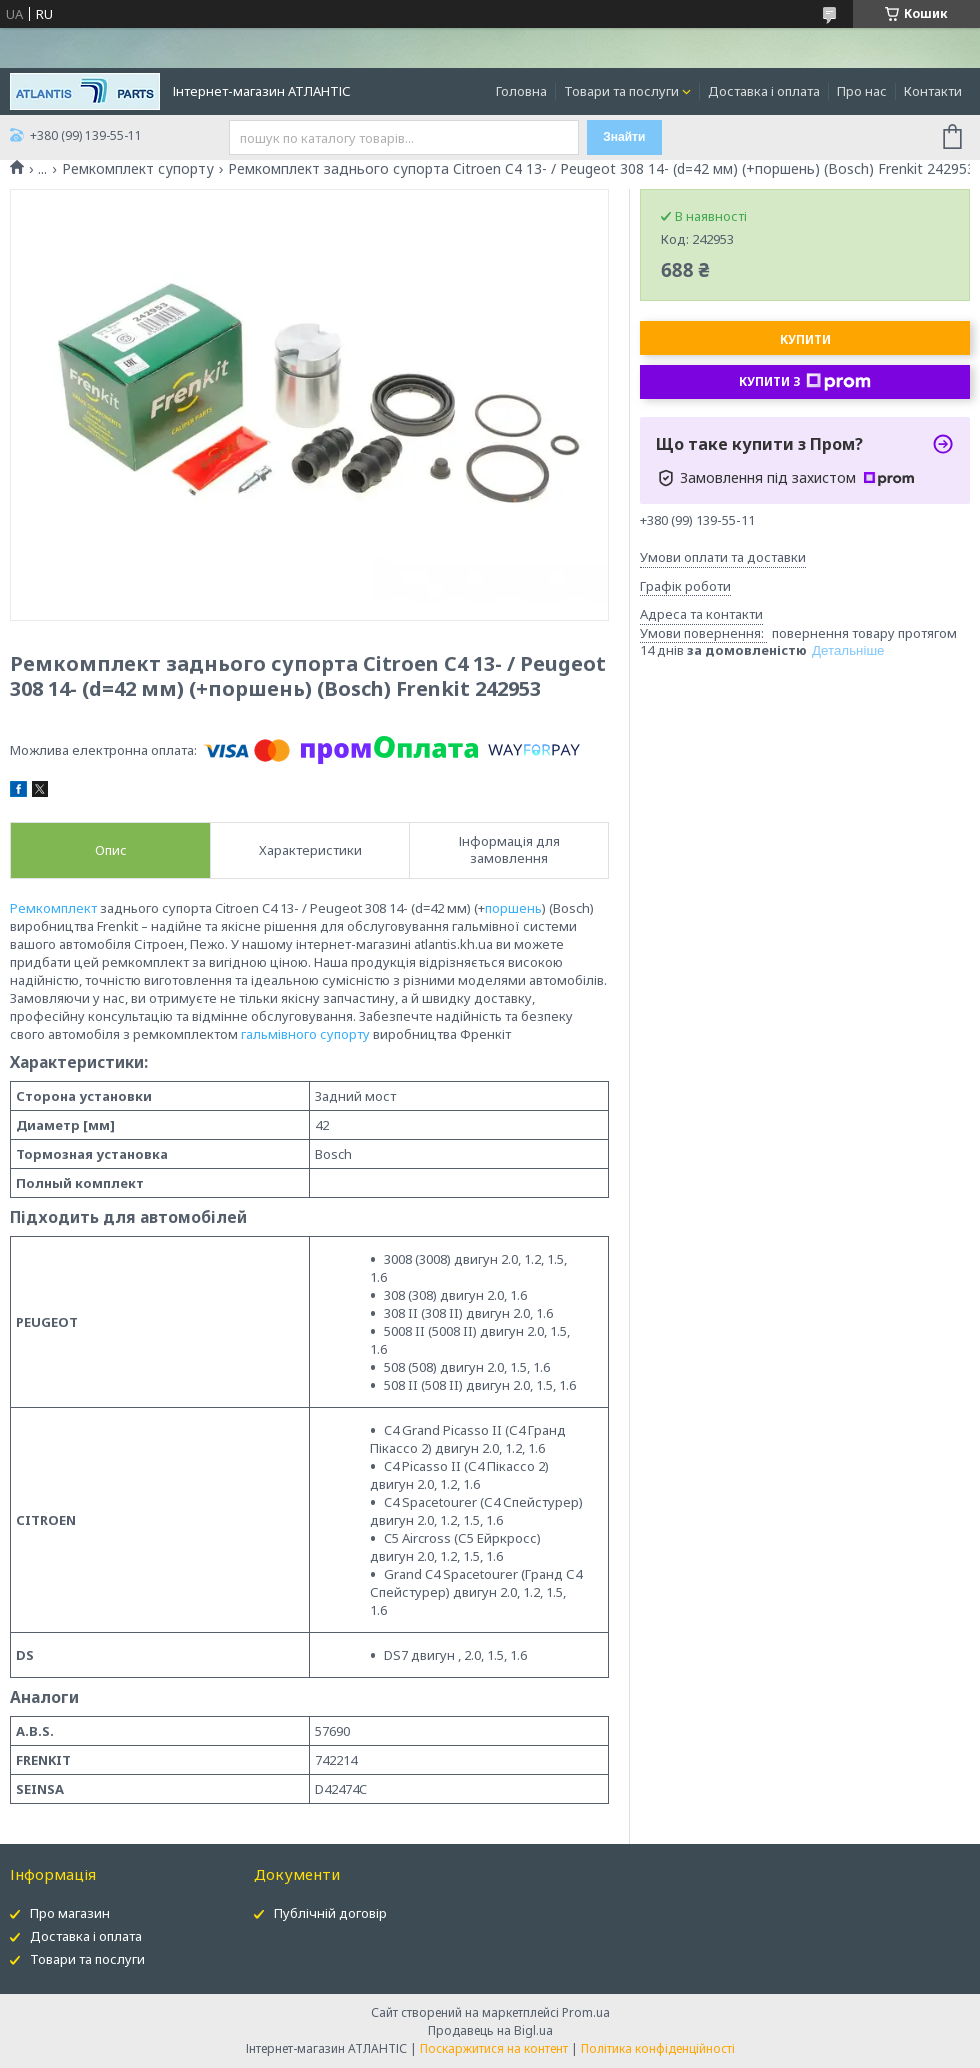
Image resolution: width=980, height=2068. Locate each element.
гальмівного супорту (305, 1034)
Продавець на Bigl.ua (490, 2030)
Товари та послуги (621, 91)
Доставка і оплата (764, 91)
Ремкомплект (53, 908)
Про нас (862, 91)
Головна (521, 91)
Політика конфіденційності (658, 2048)
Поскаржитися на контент (494, 2048)
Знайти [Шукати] (624, 137)
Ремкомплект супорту (138, 169)
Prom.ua (586, 2012)
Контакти (933, 91)
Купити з (805, 382)
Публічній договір (330, 1913)
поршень (513, 908)
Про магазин (70, 1913)
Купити (805, 339)
